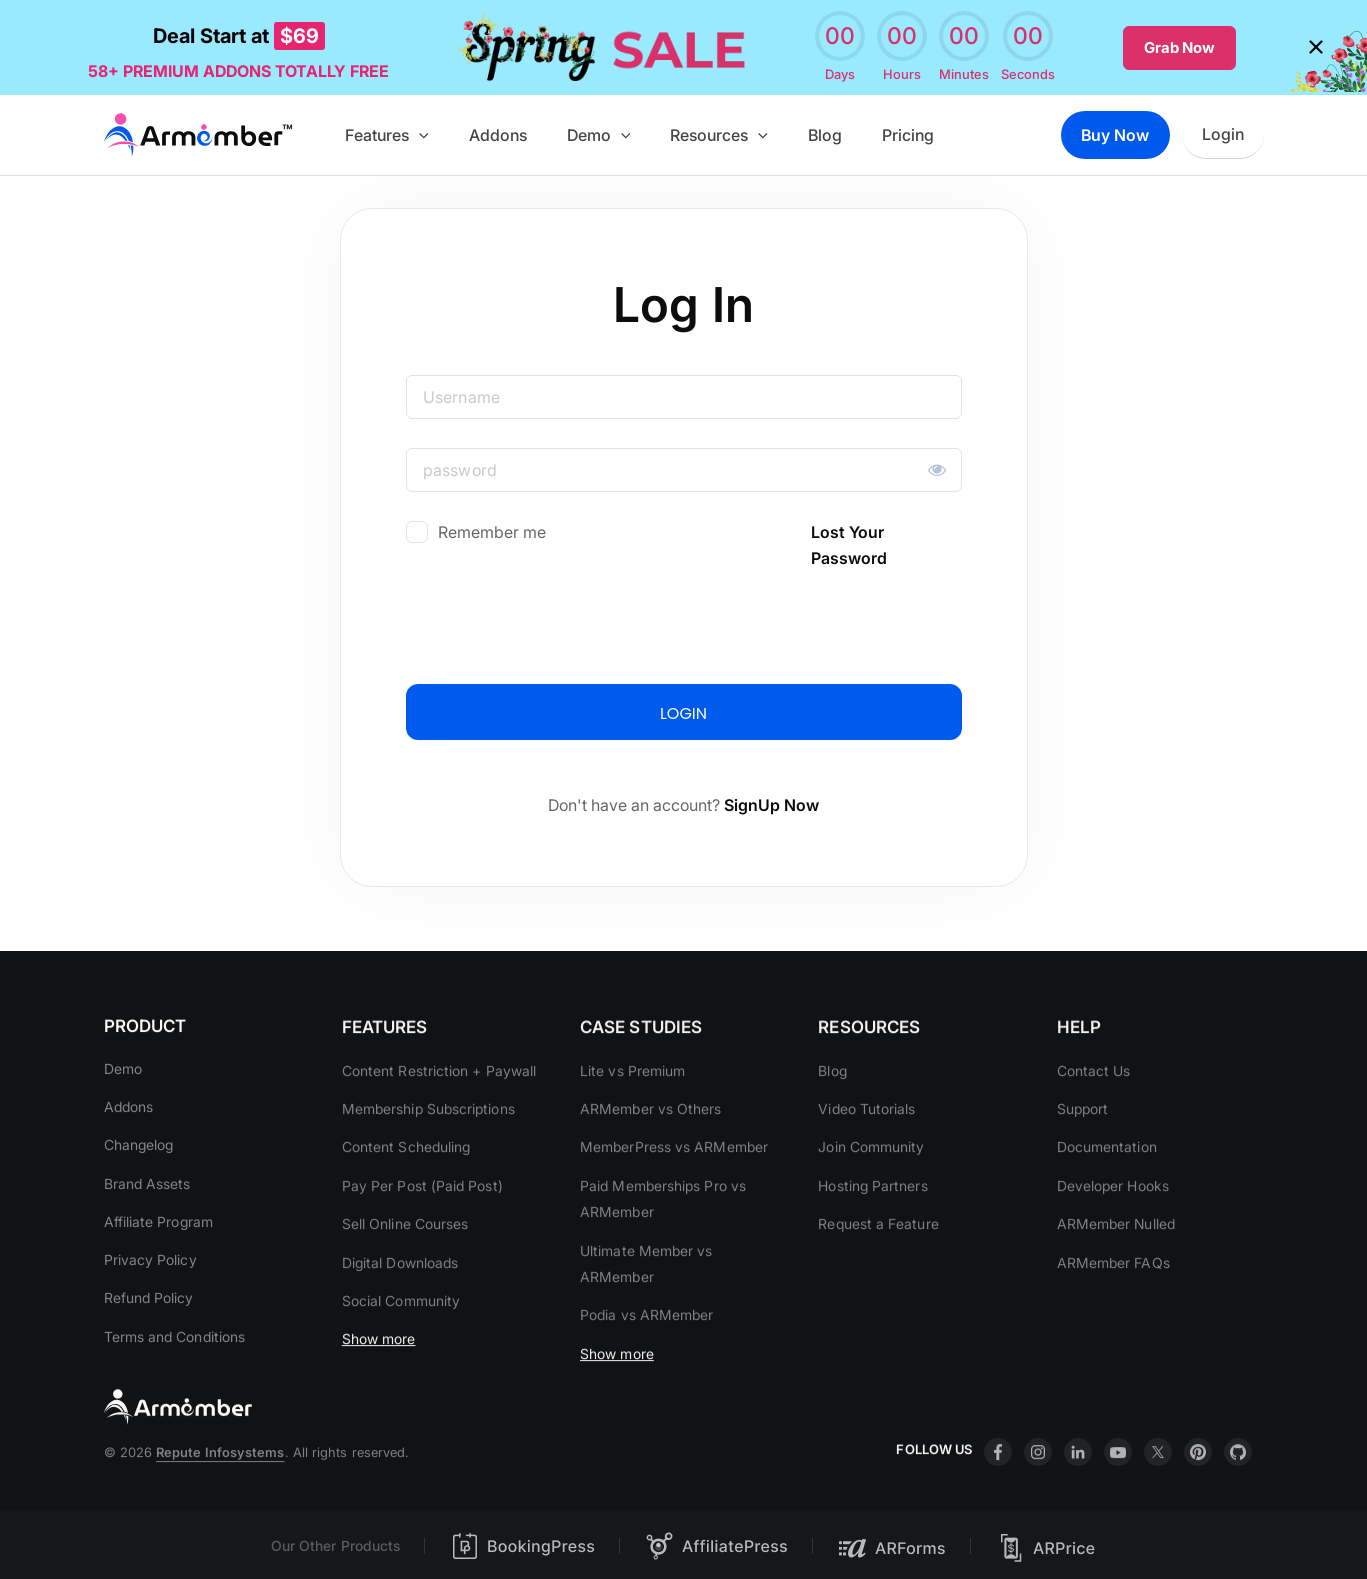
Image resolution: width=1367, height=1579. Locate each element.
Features (423, 132)
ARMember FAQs (1113, 1304)
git (1238, 1495)
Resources (731, 132)
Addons (525, 132)
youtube (1118, 1495)
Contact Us (1094, 1113)
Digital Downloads (400, 1304)
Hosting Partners (873, 1228)
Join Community (872, 1189)
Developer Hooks (1113, 1228)
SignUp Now (771, 802)
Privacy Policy (150, 1281)
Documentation (1107, 1189)
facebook (998, 1495)
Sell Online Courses (405, 1266)
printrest (1198, 1495)
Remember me (492, 529)
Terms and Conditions (175, 1357)
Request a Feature (879, 1266)
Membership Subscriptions (428, 1151)
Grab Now (1179, 45)
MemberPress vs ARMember (674, 1189)
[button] (455, 132)
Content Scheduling (406, 1189)
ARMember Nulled (1116, 1266)
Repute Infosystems (220, 1495)
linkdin (1078, 1495)
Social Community (401, 1343)
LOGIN (683, 710)
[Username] (684, 394)
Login (1225, 132)
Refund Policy (149, 1319)
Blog (829, 132)
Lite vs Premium (632, 1113)
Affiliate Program (158, 1242)
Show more (379, 1381)
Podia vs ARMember (646, 1357)
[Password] (684, 467)
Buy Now (1113, 132)
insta (1038, 1495)
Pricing (904, 132)
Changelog (139, 1165)
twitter (1158, 1495)
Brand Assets (147, 1204)
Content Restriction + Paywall (439, 1113)
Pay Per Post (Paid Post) (422, 1228)
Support (1083, 1151)
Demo (618, 132)
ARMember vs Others (650, 1151)
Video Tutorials (867, 1151)
